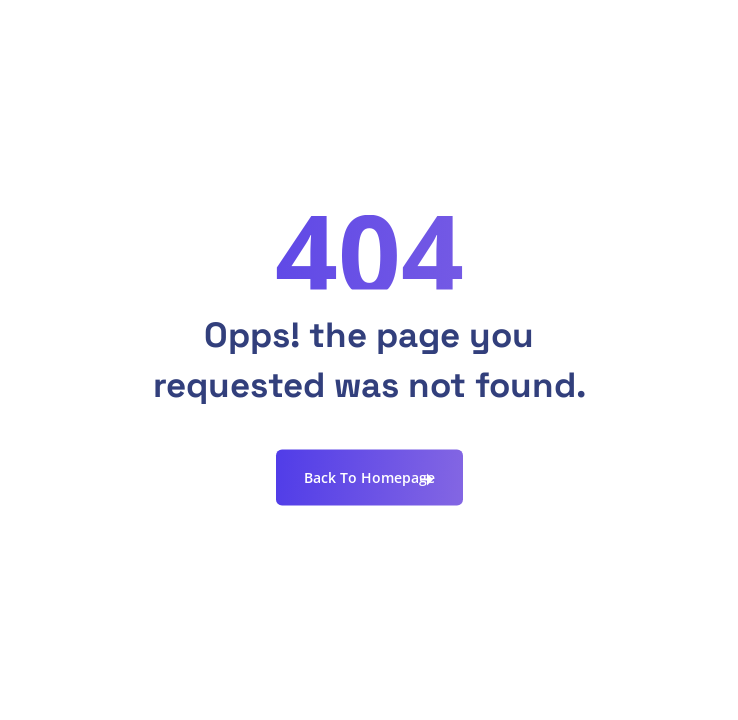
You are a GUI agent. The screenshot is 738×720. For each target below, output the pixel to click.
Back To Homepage (369, 477)
